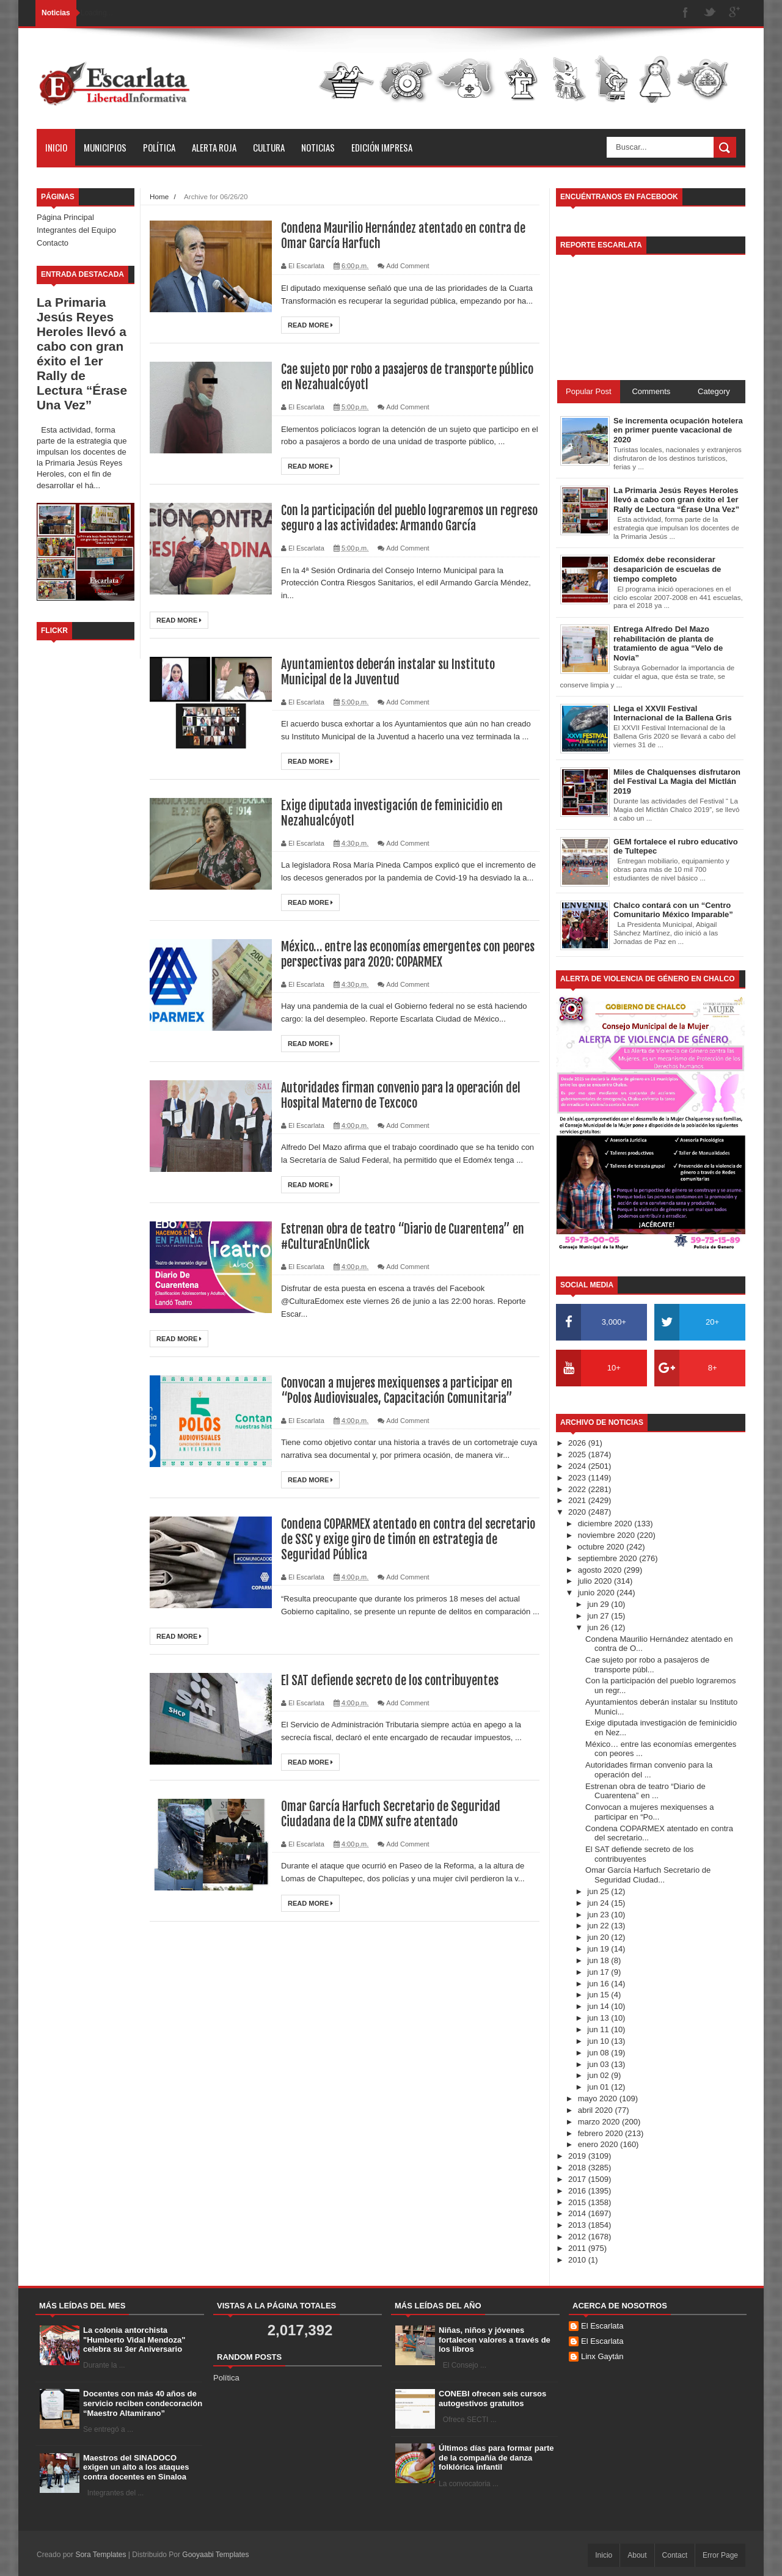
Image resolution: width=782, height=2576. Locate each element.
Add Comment (407, 265)
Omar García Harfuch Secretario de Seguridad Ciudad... (648, 1874)
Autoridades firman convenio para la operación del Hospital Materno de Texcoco (401, 1095)
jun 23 (599, 1914)
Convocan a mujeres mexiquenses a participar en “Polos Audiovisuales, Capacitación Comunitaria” (397, 1390)
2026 (578, 1442)
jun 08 (599, 2052)
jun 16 (599, 1983)
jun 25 (599, 1891)
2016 (578, 2190)
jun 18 (599, 1960)
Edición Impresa (381, 147)
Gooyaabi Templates (215, 2554)
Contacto (52, 242)
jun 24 (599, 1903)
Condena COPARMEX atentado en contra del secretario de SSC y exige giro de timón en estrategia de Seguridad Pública (408, 1539)
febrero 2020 (601, 2133)
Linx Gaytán (602, 2356)
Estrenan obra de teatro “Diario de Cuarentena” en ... (645, 1791)
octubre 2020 (602, 1546)
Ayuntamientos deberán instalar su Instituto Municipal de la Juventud (388, 672)
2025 (578, 1454)
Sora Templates (100, 2554)
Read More (310, 325)
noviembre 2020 (607, 1535)
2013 (578, 2225)
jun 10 (599, 2041)
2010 (578, 2259)
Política (159, 147)
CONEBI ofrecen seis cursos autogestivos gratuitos (492, 2398)
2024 (578, 1466)
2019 (578, 2156)
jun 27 (599, 1615)
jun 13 (599, 2017)
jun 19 (599, 1948)
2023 (578, 1477)
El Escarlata (602, 2325)
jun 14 (599, 2006)
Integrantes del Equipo (76, 230)
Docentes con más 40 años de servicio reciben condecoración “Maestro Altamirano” (142, 2403)
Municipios (105, 147)
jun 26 (599, 1627)
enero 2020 (599, 2144)
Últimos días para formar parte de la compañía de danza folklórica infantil (496, 2457)
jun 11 (599, 2029)
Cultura (269, 147)
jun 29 (599, 1604)
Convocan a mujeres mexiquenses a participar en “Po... (649, 1811)
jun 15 (599, 1994)
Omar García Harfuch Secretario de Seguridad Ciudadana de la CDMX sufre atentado (390, 1814)
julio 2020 (596, 1581)
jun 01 (599, 2086)
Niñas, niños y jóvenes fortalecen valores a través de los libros (494, 2339)
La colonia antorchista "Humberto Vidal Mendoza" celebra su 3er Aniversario (134, 2339)
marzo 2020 (600, 2121)
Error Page (720, 2555)
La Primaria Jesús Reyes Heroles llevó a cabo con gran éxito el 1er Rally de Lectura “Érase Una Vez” (82, 353)
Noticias (318, 147)
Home (159, 196)
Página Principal (65, 217)
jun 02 (599, 2075)
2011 (578, 2248)
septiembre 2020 (608, 1558)
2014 (578, 2213)
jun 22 (599, 1925)
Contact (674, 2555)
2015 (578, 2202)
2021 (578, 1500)
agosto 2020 (601, 1570)
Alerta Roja (214, 147)
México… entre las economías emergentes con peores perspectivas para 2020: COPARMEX (408, 954)
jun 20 (599, 1937)
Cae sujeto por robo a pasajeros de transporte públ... (647, 1664)
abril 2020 (596, 2110)
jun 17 (599, 1972)
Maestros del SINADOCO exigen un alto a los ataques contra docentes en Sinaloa (136, 2467)
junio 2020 (597, 1592)
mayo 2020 (598, 2098)
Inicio (56, 147)
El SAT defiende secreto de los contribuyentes (390, 1680)
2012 (578, 2236)
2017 (578, 2179)
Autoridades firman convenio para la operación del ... (648, 1769)
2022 (578, 1489)
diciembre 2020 (606, 1523)
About (636, 2555)
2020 (578, 1512)
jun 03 (599, 2064)
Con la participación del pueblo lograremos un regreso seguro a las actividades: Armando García (409, 518)
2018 (578, 2167)
